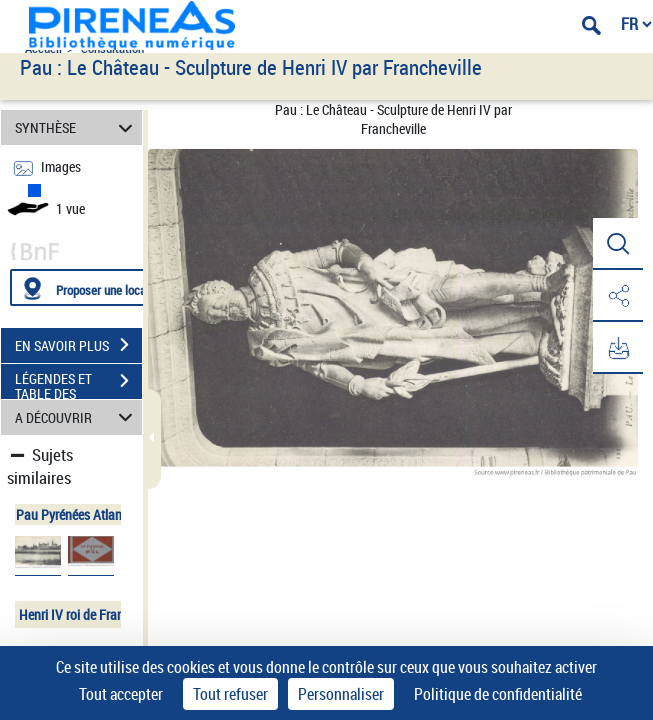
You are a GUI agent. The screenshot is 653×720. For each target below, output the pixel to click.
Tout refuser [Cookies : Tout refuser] (230, 694)
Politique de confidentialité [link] (498, 694)
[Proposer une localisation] (105, 287)
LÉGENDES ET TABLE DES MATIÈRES (78, 383)
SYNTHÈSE (77, 127)
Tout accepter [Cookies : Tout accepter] (121, 694)
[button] (618, 244)
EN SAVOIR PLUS (78, 345)
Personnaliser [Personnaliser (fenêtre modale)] (341, 694)
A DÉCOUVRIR (77, 417)
